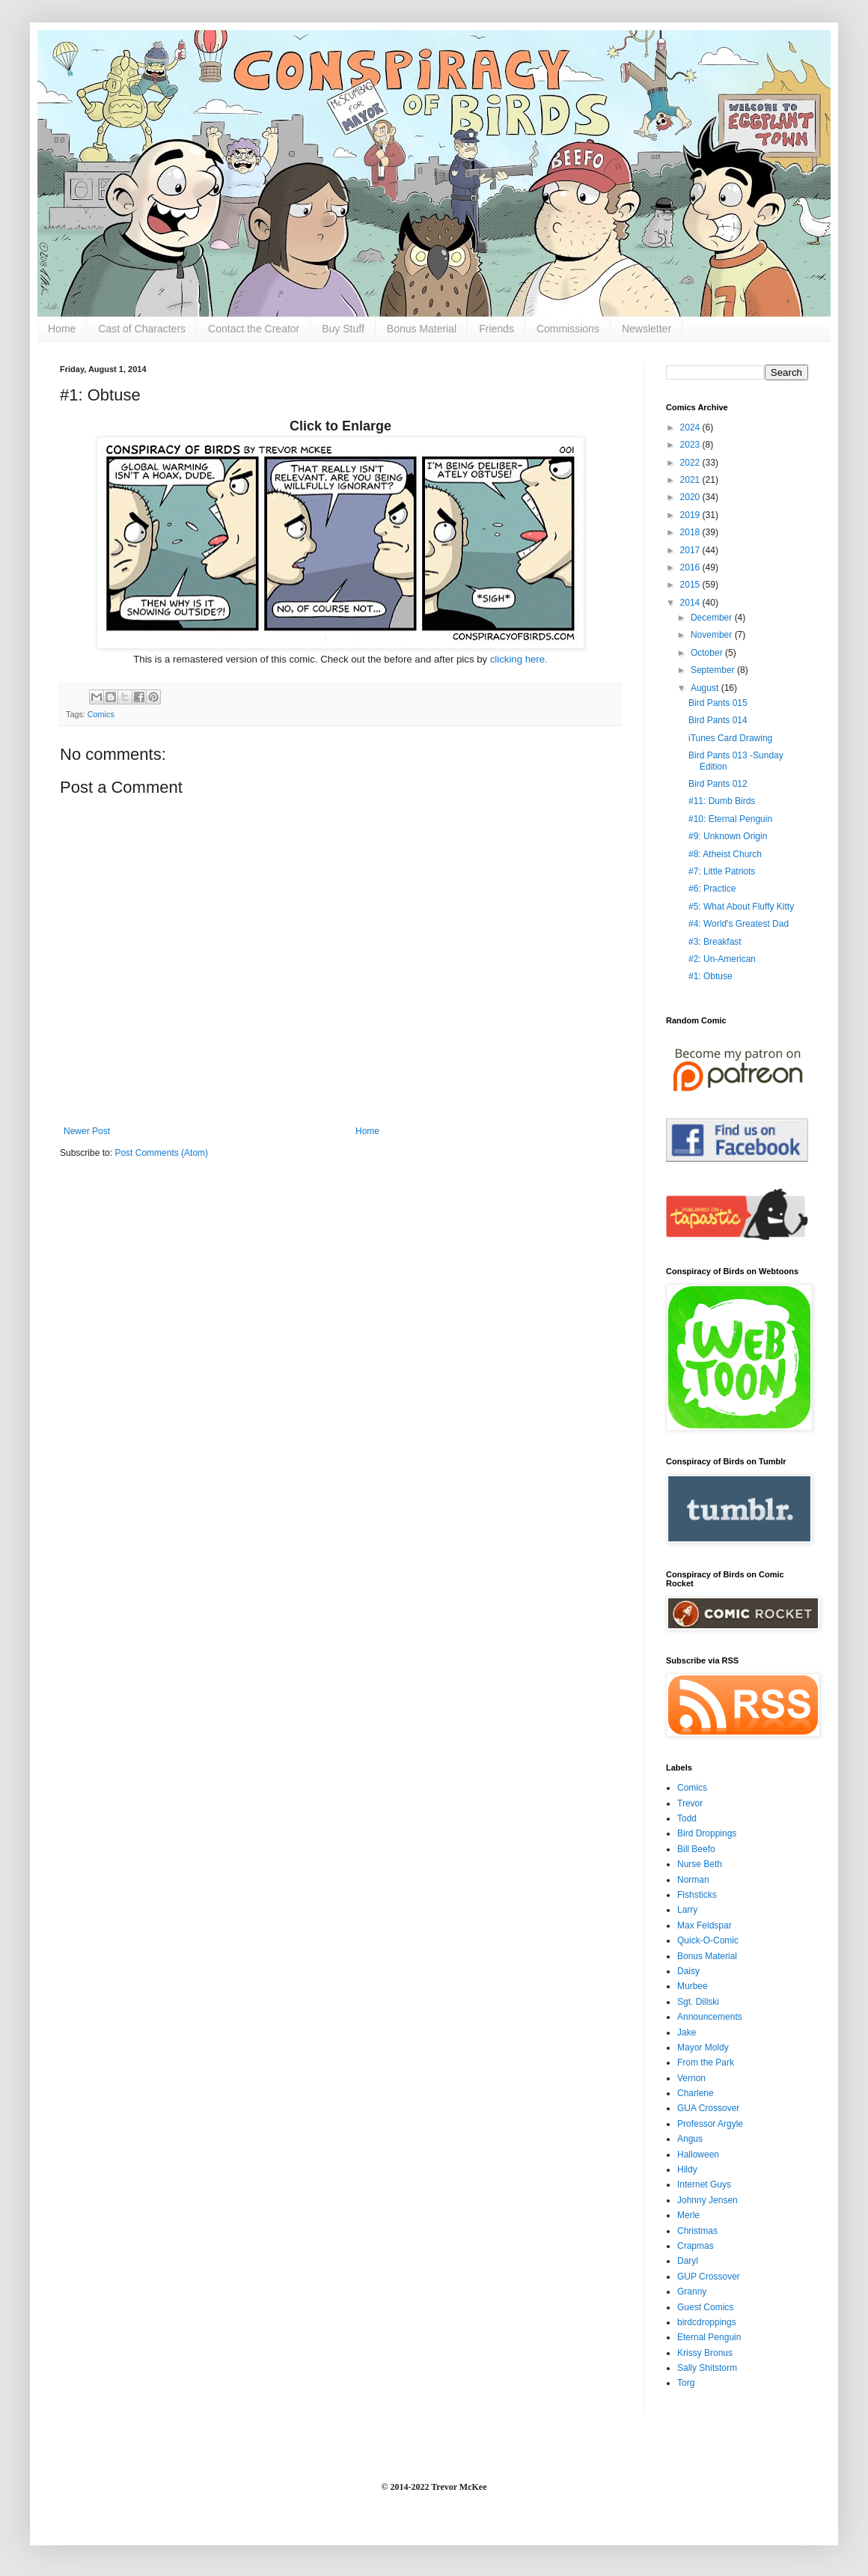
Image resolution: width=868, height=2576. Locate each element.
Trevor (690, 1803)
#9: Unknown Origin (727, 836)
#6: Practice (712, 888)
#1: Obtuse (710, 976)
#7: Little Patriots (721, 871)
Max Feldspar (704, 1925)
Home (62, 329)
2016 (691, 567)
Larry (687, 1909)
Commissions (568, 329)
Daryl (687, 2261)
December (713, 617)
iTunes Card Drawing (730, 738)
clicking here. (519, 659)
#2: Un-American (722, 959)
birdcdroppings (706, 2322)
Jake (686, 2032)
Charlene (695, 2093)
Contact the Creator (253, 329)
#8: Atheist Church (725, 854)
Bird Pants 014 (718, 720)
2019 (691, 515)
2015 (691, 584)
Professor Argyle (710, 2124)
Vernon (691, 2078)
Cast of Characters (142, 329)
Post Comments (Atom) (161, 1153)
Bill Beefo (696, 1849)
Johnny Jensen (707, 2200)
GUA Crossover (708, 2108)
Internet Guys (704, 2184)
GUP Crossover (708, 2276)
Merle (688, 2215)
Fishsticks (697, 1895)
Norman (693, 1880)
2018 (691, 532)
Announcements (709, 2017)
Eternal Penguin (709, 2337)
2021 (691, 480)
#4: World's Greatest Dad (738, 924)
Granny (691, 2291)
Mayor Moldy (703, 2047)
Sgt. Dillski (698, 2002)
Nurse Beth (699, 1864)
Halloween (698, 2154)
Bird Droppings (706, 1833)
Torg (685, 2383)
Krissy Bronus (705, 2353)
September (714, 670)
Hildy (687, 2169)
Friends (496, 329)
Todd (687, 1818)
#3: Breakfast (715, 942)
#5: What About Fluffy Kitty (741, 906)
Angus (690, 2139)
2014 (691, 602)
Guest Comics (705, 2307)
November (713, 635)
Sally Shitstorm (707, 2368)
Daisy (688, 1971)
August (706, 688)
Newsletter (646, 329)
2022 (691, 462)
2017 (691, 550)
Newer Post (87, 1131)
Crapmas (695, 2246)
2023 (691, 444)
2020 (691, 497)
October (708, 653)
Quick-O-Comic (708, 1940)
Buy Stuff (343, 329)
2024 (691, 427)
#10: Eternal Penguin (730, 819)
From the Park (705, 2062)
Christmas (697, 2231)
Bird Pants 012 (718, 784)
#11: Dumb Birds (721, 801)
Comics (101, 714)
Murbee (692, 1986)
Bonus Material (421, 329)
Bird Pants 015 (718, 703)
